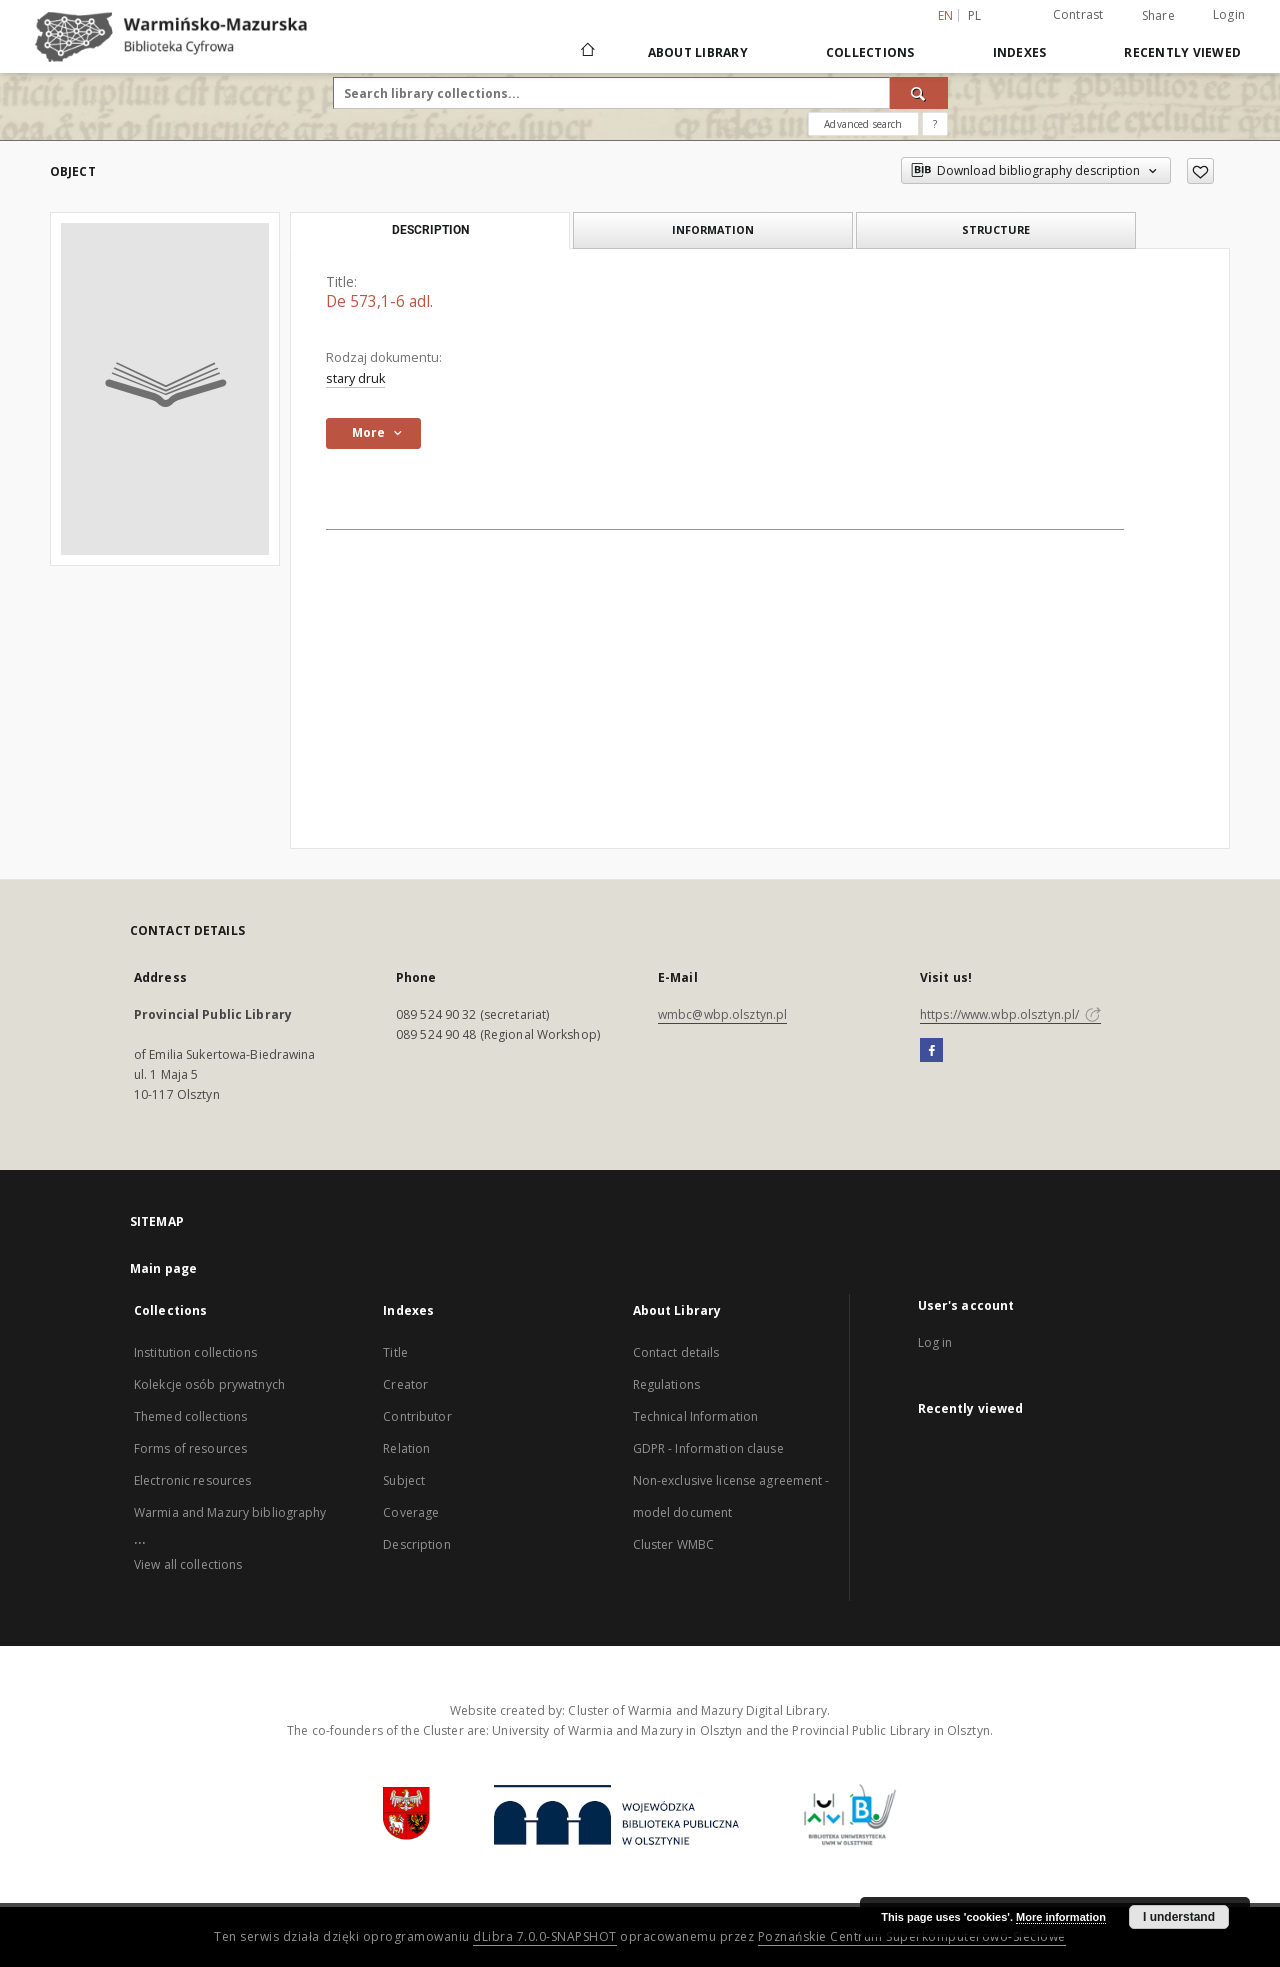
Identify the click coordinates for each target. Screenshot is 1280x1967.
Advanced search (863, 124)
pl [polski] (975, 15)
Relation (406, 1448)
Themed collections (190, 1416)
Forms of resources (190, 1448)
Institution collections (195, 1352)
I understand (1179, 1917)
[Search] (919, 93)
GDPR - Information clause (708, 1448)
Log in (935, 1342)
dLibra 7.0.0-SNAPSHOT (545, 1936)
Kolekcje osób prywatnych (209, 1384)
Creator (405, 1384)
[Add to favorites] (1200, 171)
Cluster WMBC (673, 1544)
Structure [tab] (996, 229)
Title (395, 1352)
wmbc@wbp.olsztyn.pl (722, 1014)
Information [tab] (713, 229)
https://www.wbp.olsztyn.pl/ (1010, 1014)
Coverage (411, 1512)
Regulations (666, 1384)
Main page (163, 1268)
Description (416, 1544)
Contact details (676, 1352)
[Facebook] (931, 1051)
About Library (698, 52)
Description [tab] (430, 230)
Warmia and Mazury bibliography (230, 1512)
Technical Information (696, 1416)
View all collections (188, 1564)
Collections (870, 52)
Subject (404, 1480)
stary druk (355, 378)
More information (1061, 1917)
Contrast (1078, 14)
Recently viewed (1182, 52)
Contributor (417, 1416)
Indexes (1020, 52)
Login (1229, 14)
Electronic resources (192, 1480)
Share (1158, 16)
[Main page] (586, 52)
